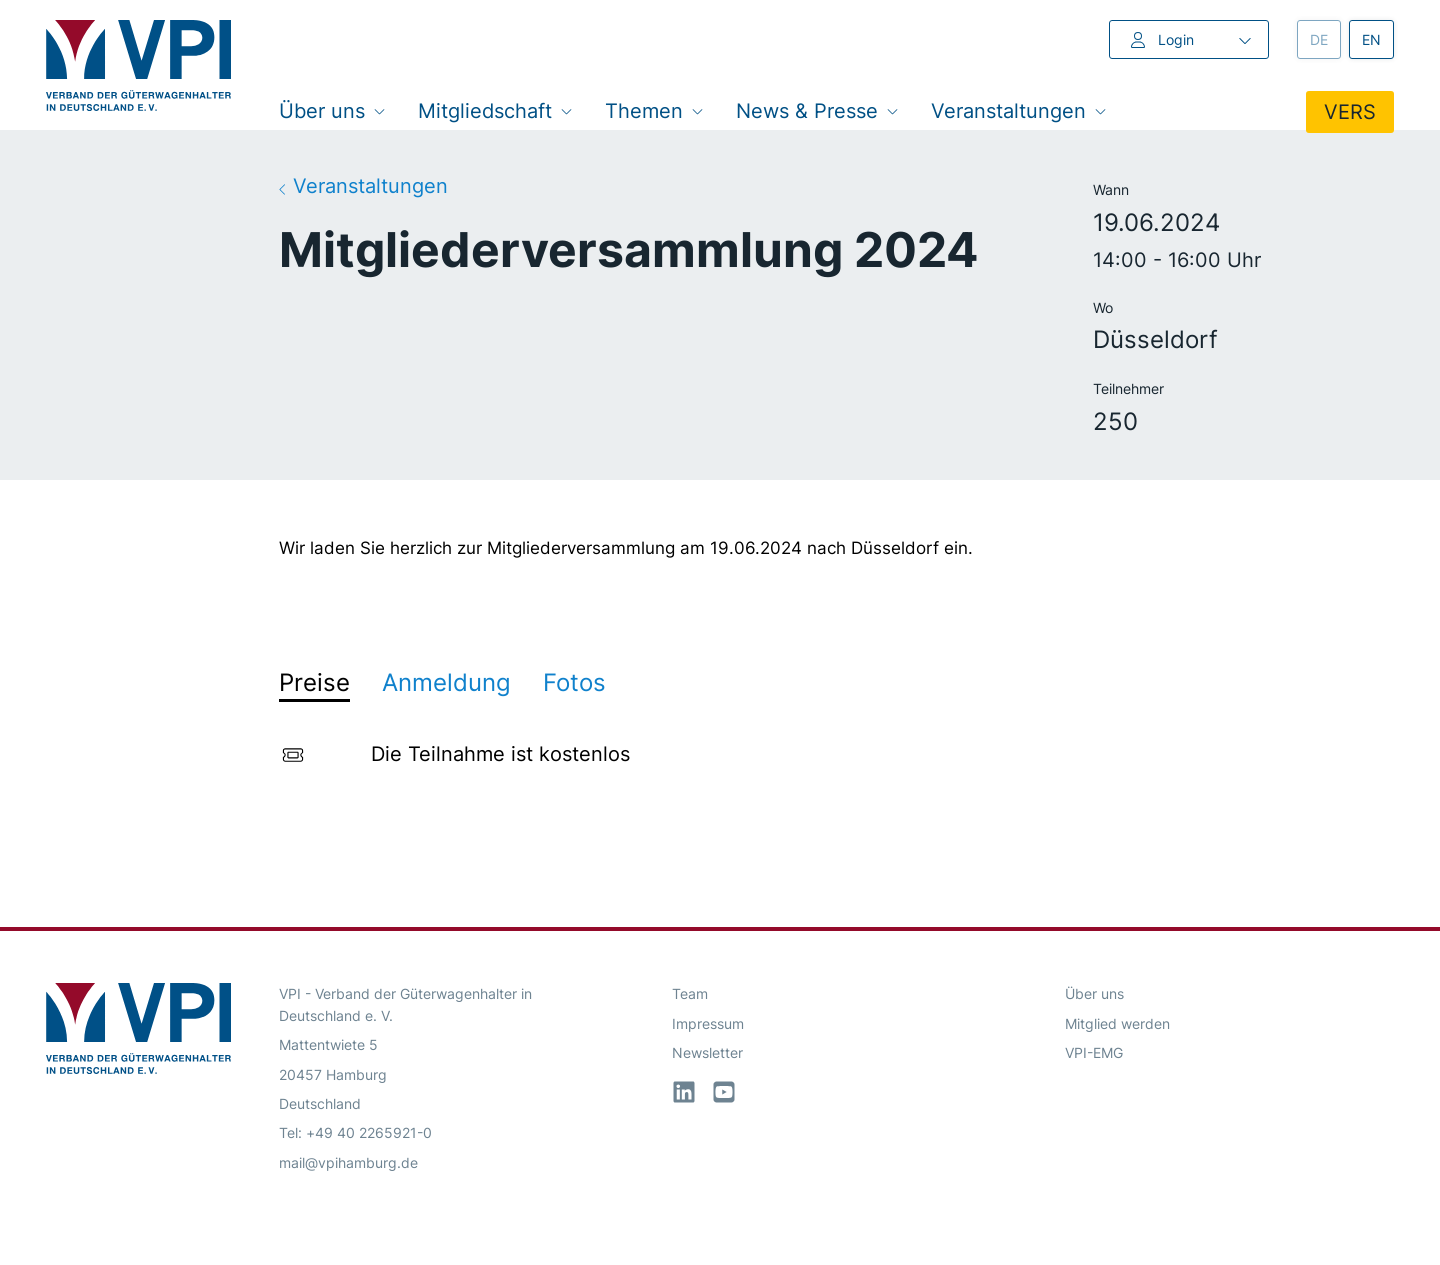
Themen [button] (654, 110)
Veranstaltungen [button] (1019, 110)
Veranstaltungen (363, 185)
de (1325, 38)
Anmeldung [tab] (446, 682)
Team (690, 993)
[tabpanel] (720, 758)
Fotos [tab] (574, 682)
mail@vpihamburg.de (348, 1162)
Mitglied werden (1117, 1023)
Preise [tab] (314, 682)
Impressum (708, 1023)
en (1378, 38)
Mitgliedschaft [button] (495, 110)
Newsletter (707, 1052)
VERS (1350, 112)
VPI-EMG (1094, 1052)
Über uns (1094, 993)
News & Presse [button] (817, 110)
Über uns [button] (332, 110)
